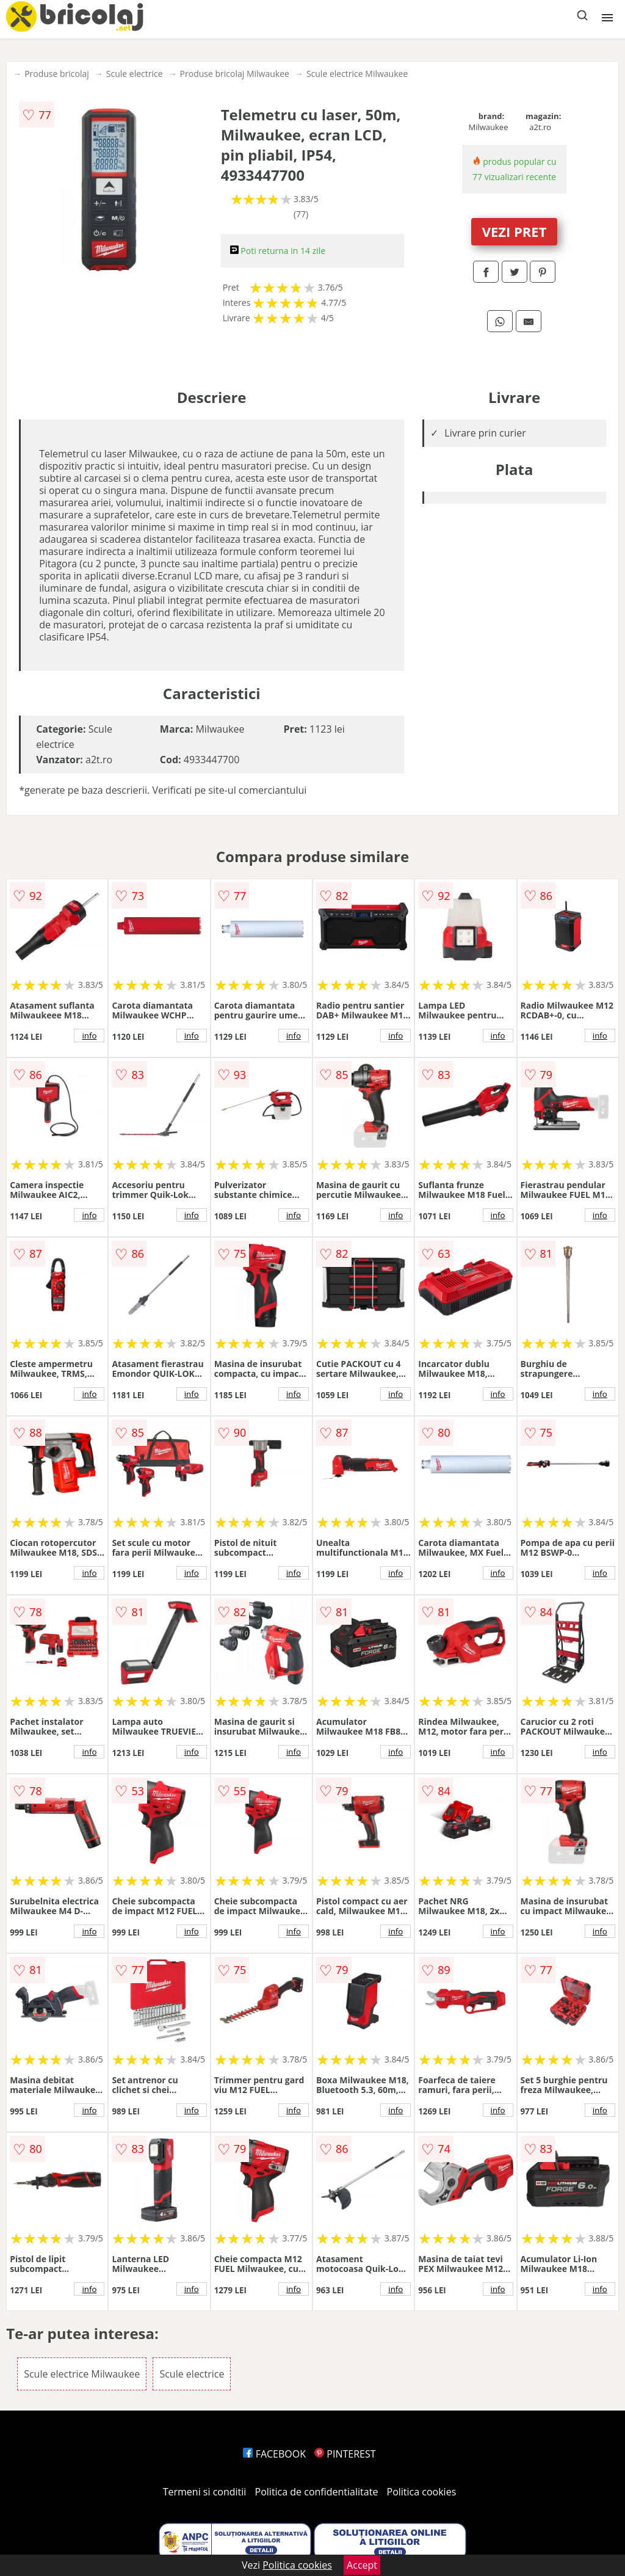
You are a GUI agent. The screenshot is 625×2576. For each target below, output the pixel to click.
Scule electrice (134, 73)
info (89, 1035)
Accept (362, 2565)
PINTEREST (344, 2454)
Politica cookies (422, 2491)
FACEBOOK (274, 2454)
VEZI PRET (514, 231)
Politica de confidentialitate (316, 2491)
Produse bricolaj (56, 73)
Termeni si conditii (205, 2491)
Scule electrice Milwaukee (357, 73)
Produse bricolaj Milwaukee (234, 73)
